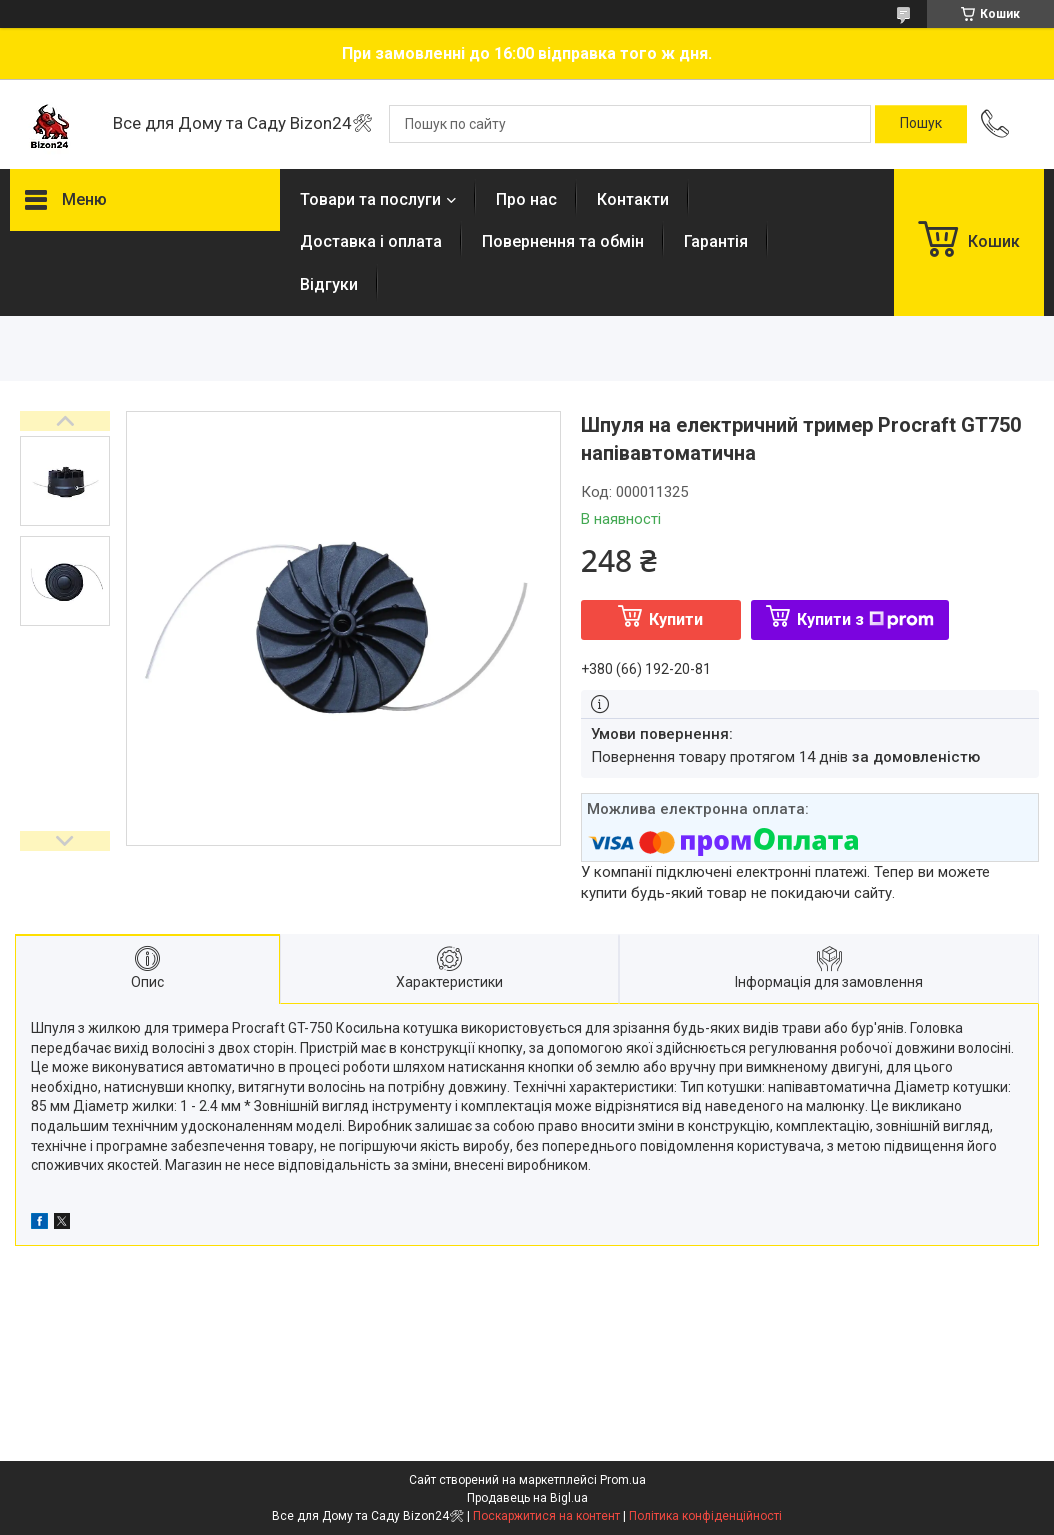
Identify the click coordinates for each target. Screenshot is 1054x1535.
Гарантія (716, 241)
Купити (676, 619)
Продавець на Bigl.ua (527, 1498)
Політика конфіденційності (705, 1516)
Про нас (526, 199)
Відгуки (329, 284)
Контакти (633, 199)
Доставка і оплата (371, 241)
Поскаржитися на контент (546, 1516)
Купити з (865, 619)
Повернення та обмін (563, 241)
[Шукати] (921, 124)
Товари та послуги (370, 199)
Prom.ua (623, 1480)
